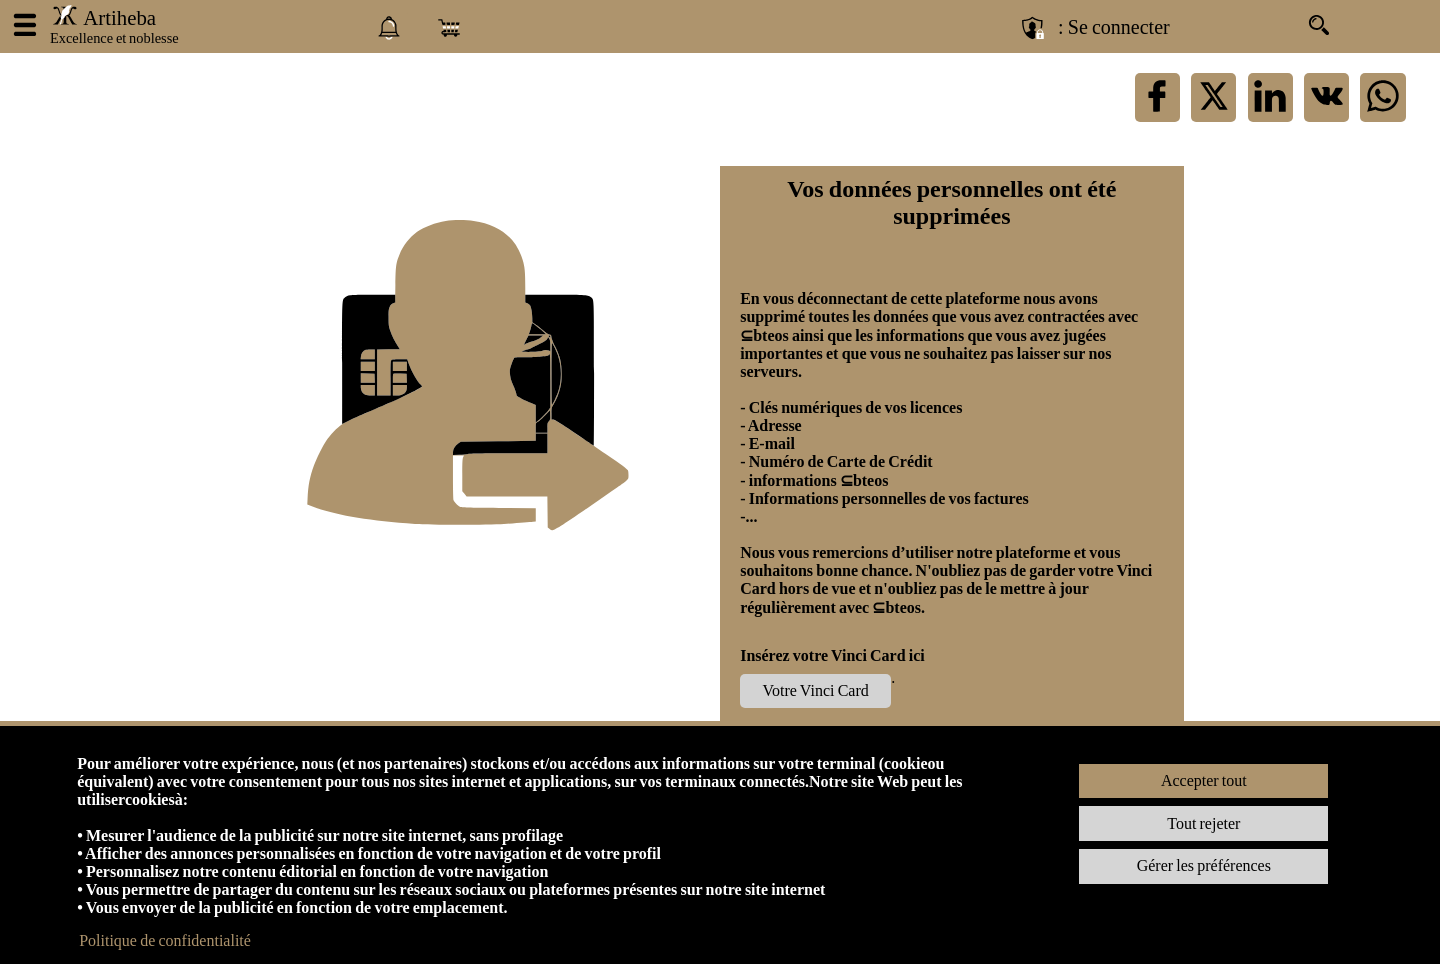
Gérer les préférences (1204, 865)
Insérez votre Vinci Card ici (832, 655)
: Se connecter (1114, 27)
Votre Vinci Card (816, 690)
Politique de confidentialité (165, 940)
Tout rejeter (1203, 823)
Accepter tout (1204, 780)
